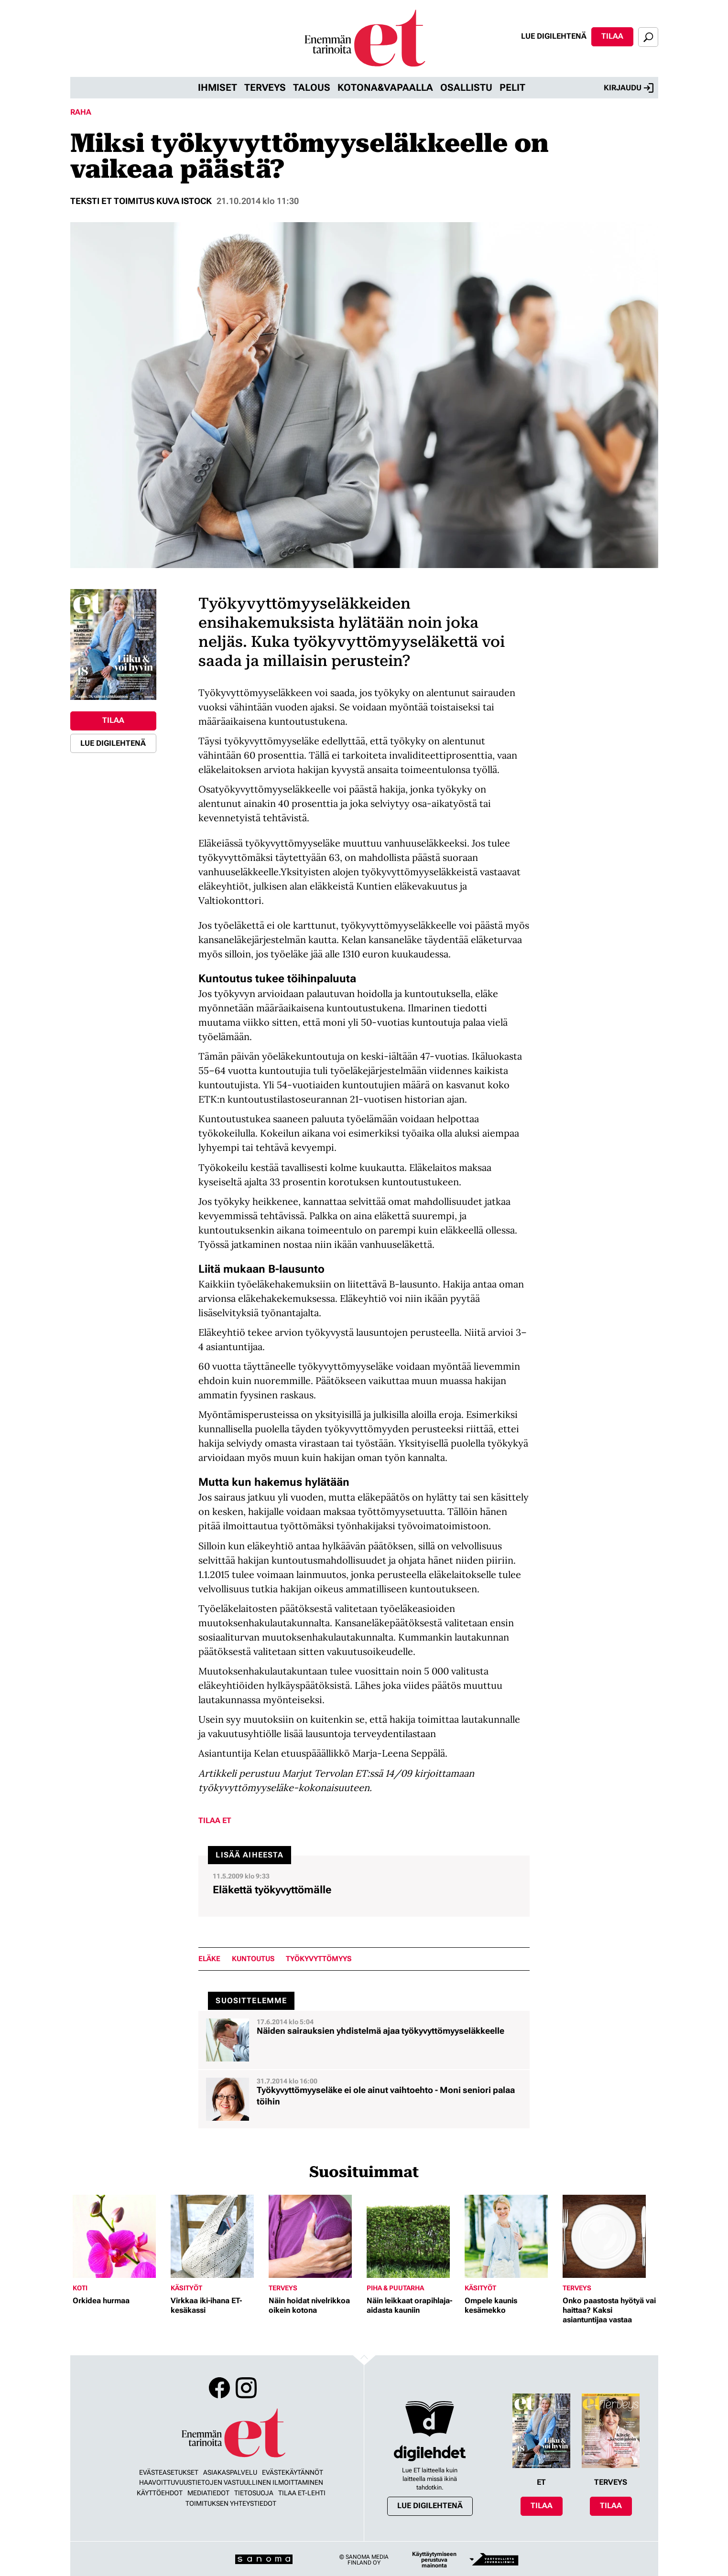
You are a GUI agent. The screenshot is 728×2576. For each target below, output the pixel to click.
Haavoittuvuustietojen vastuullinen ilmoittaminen (231, 2482)
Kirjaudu (628, 88)
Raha (80, 112)
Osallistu (466, 87)
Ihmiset (217, 87)
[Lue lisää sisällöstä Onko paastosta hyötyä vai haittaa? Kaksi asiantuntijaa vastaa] (609, 2236)
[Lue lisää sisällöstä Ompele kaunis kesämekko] (511, 2236)
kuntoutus (253, 1959)
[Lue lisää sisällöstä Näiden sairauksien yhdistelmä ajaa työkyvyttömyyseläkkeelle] (363, 2040)
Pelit (512, 87)
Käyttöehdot (160, 2493)
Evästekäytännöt (292, 2472)
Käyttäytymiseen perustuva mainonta (434, 2560)
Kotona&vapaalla (385, 87)
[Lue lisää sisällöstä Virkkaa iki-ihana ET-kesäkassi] (217, 2236)
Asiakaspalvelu (230, 2472)
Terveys (265, 87)
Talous (311, 87)
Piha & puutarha (395, 2288)
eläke (209, 1959)
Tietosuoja (253, 2493)
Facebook (219, 2387)
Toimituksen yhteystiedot (230, 2503)
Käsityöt (186, 2288)
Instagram (246, 2387)
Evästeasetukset (168, 2472)
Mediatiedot (208, 2493)
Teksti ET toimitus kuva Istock (141, 201)
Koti (80, 2288)
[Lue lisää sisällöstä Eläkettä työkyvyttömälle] (363, 1886)
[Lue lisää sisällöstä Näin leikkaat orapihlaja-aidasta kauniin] (413, 2236)
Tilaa (612, 36)
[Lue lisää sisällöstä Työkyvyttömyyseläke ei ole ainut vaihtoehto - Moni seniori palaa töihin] (363, 2099)
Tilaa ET (214, 1820)
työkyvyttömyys (318, 1959)
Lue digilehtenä (554, 36)
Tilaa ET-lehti (302, 2493)
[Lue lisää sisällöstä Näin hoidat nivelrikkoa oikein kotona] (315, 2236)
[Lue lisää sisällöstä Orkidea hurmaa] (119, 2236)
